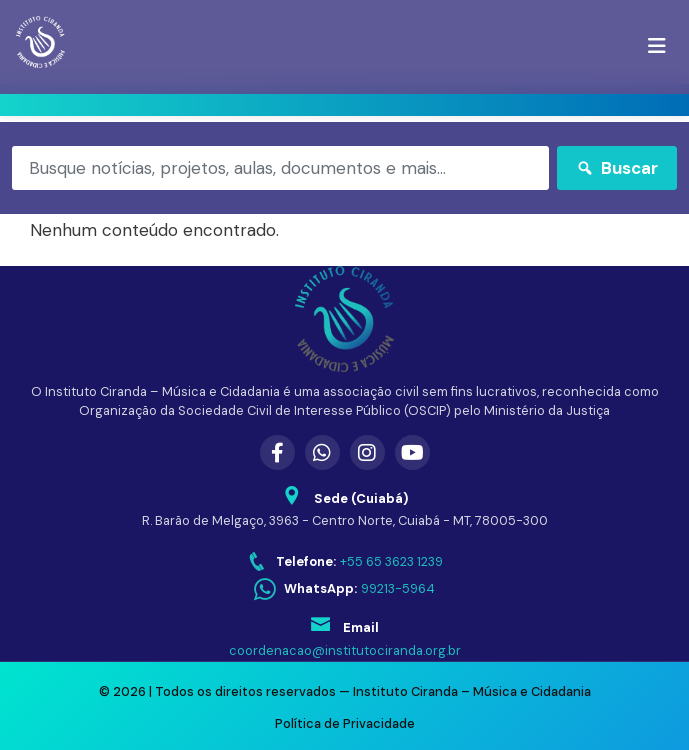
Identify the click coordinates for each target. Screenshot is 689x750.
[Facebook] (277, 452)
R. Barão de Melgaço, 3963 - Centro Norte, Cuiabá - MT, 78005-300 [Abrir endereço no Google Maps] (345, 520)
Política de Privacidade (345, 723)
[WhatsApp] (322, 452)
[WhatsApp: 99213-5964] (344, 590)
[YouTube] (412, 452)
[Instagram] (367, 452)
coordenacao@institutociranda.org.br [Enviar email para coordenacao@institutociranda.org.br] (345, 650)
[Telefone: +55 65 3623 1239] (344, 562)
